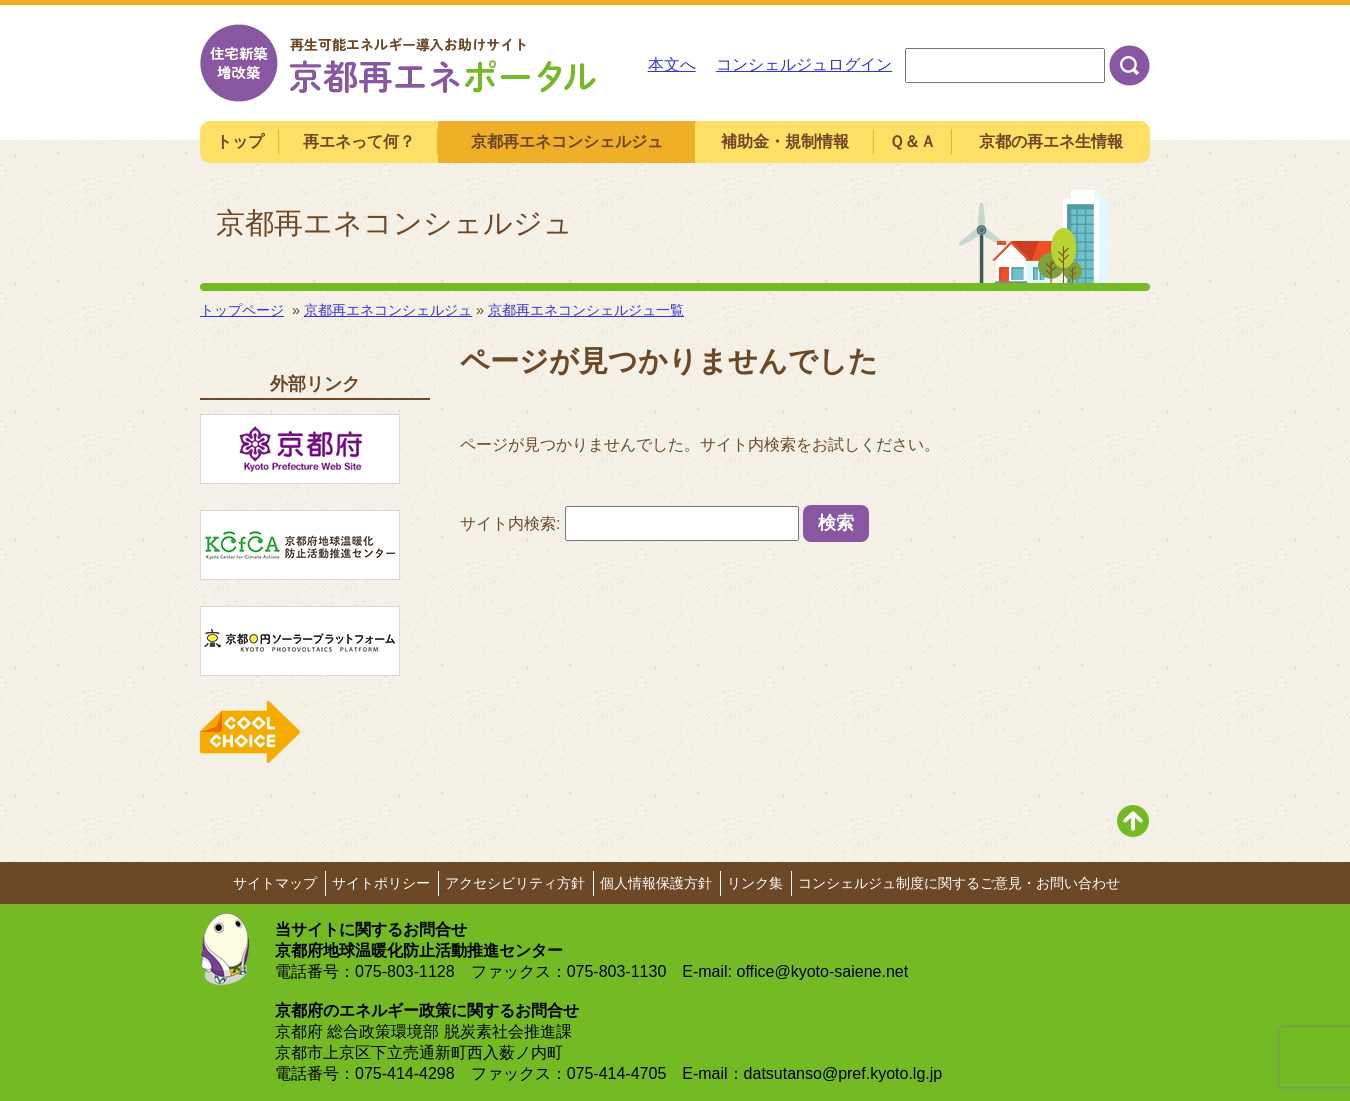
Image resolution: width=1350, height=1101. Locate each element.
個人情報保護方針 (656, 883)
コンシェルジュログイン (804, 64)
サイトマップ (275, 883)
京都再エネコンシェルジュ (388, 310)
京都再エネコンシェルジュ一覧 (586, 310)
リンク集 (755, 883)
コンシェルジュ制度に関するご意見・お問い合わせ (959, 883)
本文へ (672, 64)
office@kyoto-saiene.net (823, 971)
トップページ (242, 310)
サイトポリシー (381, 883)
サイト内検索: (510, 523)
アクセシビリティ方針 (515, 883)
